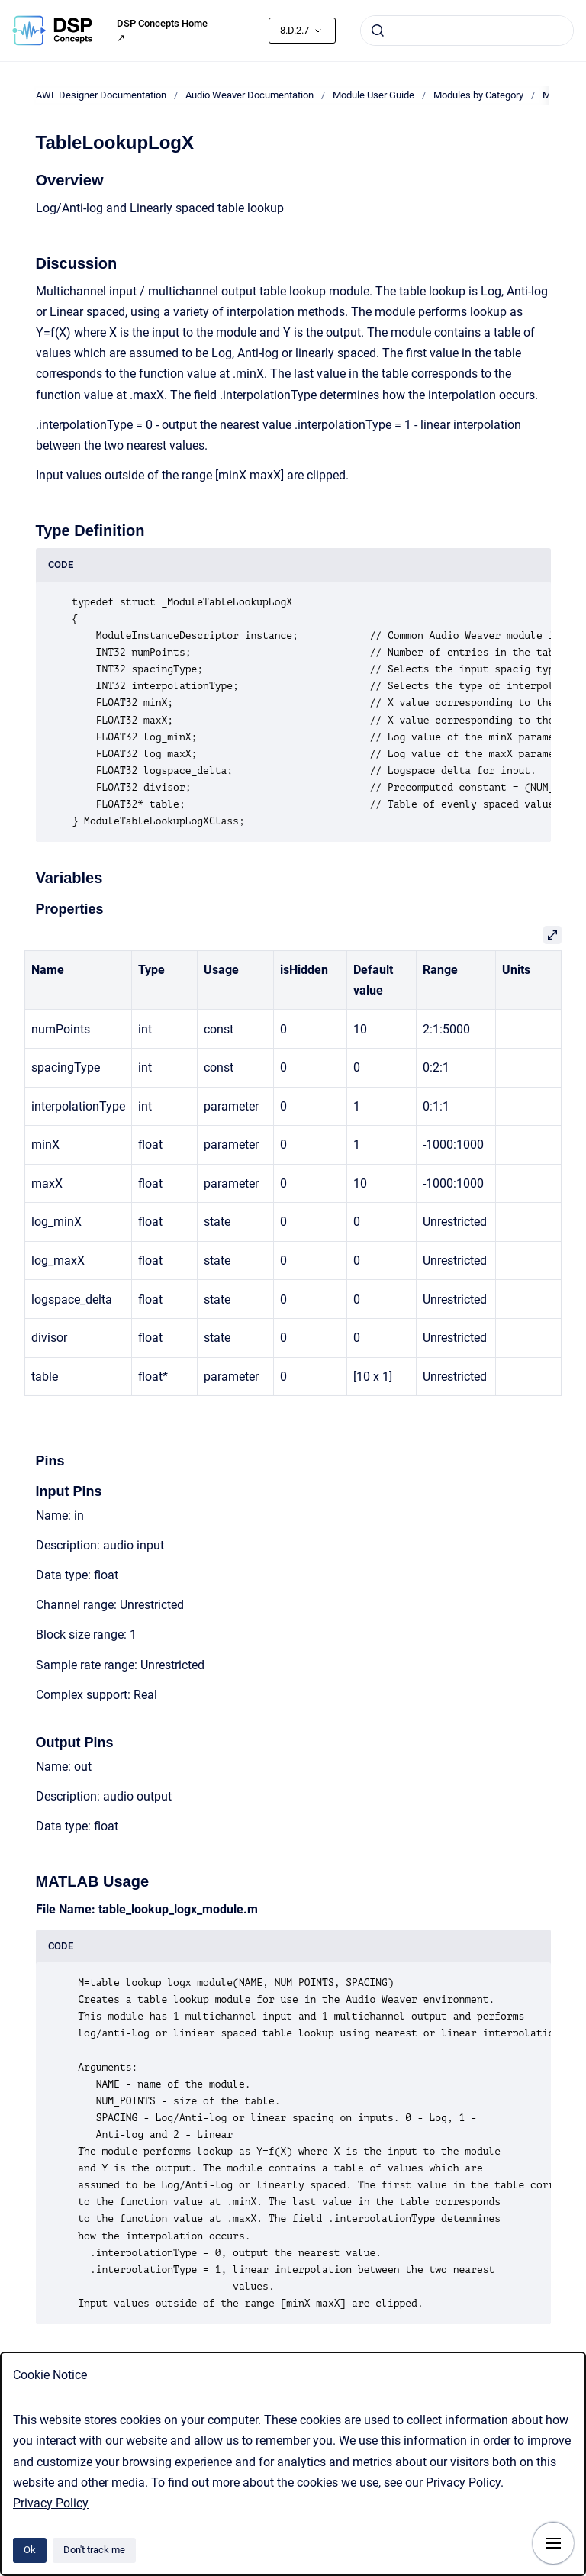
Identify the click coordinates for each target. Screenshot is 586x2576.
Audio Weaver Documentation (249, 95)
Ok (30, 2549)
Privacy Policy (51, 2503)
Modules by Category (478, 95)
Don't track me (94, 2549)
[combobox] (467, 30)
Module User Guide (373, 95)
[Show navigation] (553, 2543)
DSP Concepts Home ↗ (162, 31)
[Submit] (377, 30)
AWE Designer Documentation (101, 95)
